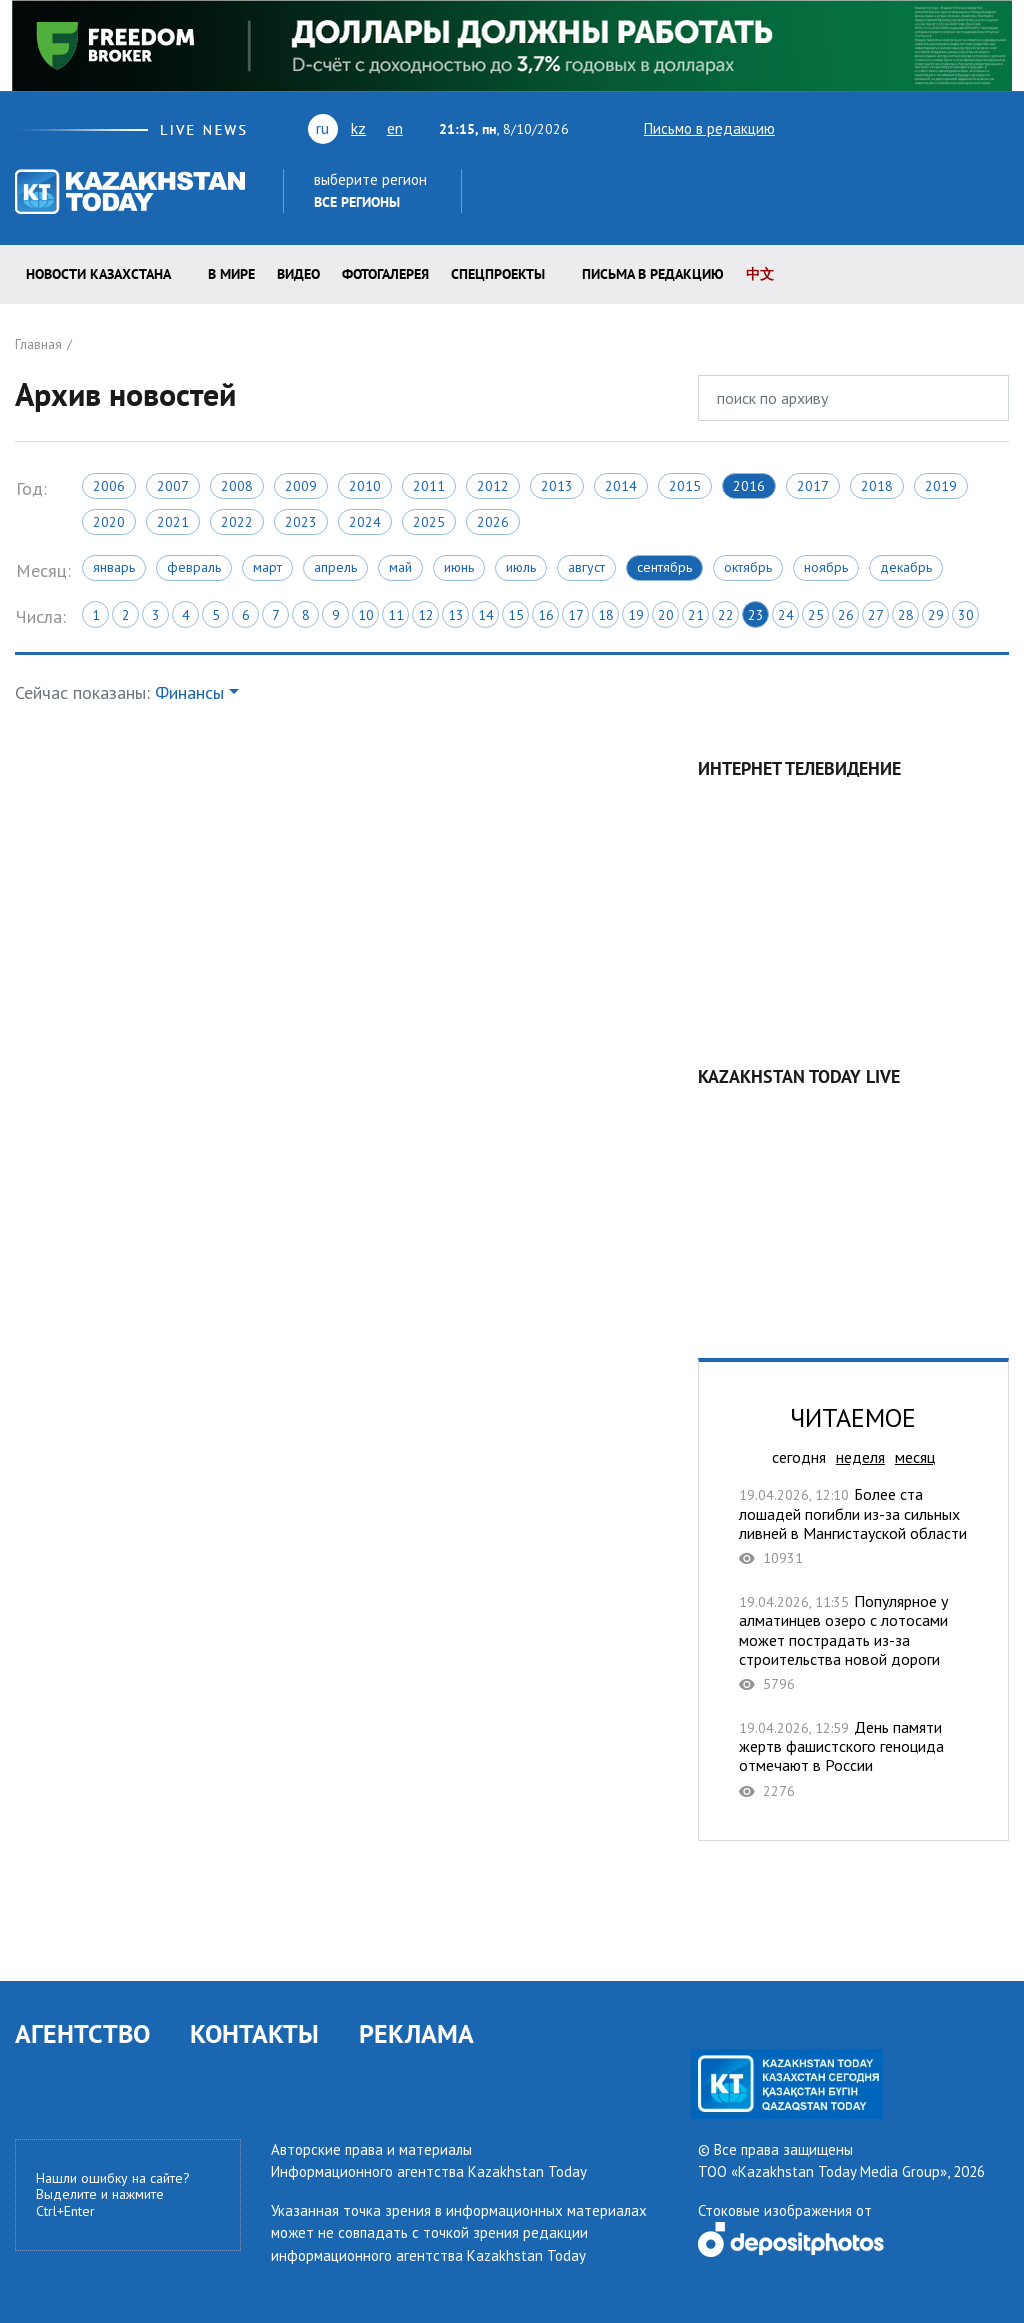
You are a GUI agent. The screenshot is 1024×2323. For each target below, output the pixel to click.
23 (756, 615)
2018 (877, 486)
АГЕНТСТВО (82, 2033)
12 (426, 615)
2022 (237, 522)
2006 (109, 486)
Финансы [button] (189, 692)
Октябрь (748, 567)
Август (586, 567)
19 (636, 615)
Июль (521, 567)
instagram (967, 128)
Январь (114, 567)
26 (846, 615)
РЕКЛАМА (416, 2033)
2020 (109, 522)
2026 (493, 522)
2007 (173, 486)
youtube (837, 128)
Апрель (335, 567)
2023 (301, 522)
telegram (999, 128)
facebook (939, 128)
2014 (621, 486)
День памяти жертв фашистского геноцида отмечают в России (853, 1759)
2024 (365, 522)
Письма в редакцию (653, 274)
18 (606, 615)
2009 (301, 486)
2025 (429, 522)
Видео (298, 274)
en (395, 128)
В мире (231, 274)
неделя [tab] (860, 1457)
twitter (803, 128)
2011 (429, 486)
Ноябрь (826, 567)
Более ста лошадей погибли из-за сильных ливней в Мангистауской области (853, 1526)
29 (936, 615)
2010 (365, 486)
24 (786, 615)
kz (358, 128)
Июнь (459, 567)
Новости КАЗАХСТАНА (98, 274)
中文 (760, 274)
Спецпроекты (498, 274)
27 (876, 615)
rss (911, 128)
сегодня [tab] (799, 1457)
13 (456, 615)
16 (546, 615)
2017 (813, 486)
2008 (237, 486)
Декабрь (906, 567)
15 (516, 615)
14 (486, 615)
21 (696, 615)
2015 (685, 486)
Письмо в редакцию (692, 128)
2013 (557, 486)
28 (906, 615)
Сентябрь (664, 567)
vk (875, 128)
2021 (173, 522)
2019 (941, 486)
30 (966, 615)
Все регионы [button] (357, 202)
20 (666, 615)
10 (366, 615)
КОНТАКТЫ (254, 2033)
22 (726, 615)
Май (400, 567)
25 (816, 615)
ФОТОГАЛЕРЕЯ (385, 274)
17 (576, 615)
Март (267, 567)
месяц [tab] (915, 1457)
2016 (749, 486)
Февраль (194, 567)
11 (396, 615)
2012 (493, 486)
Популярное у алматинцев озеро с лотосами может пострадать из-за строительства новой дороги (853, 1642)
